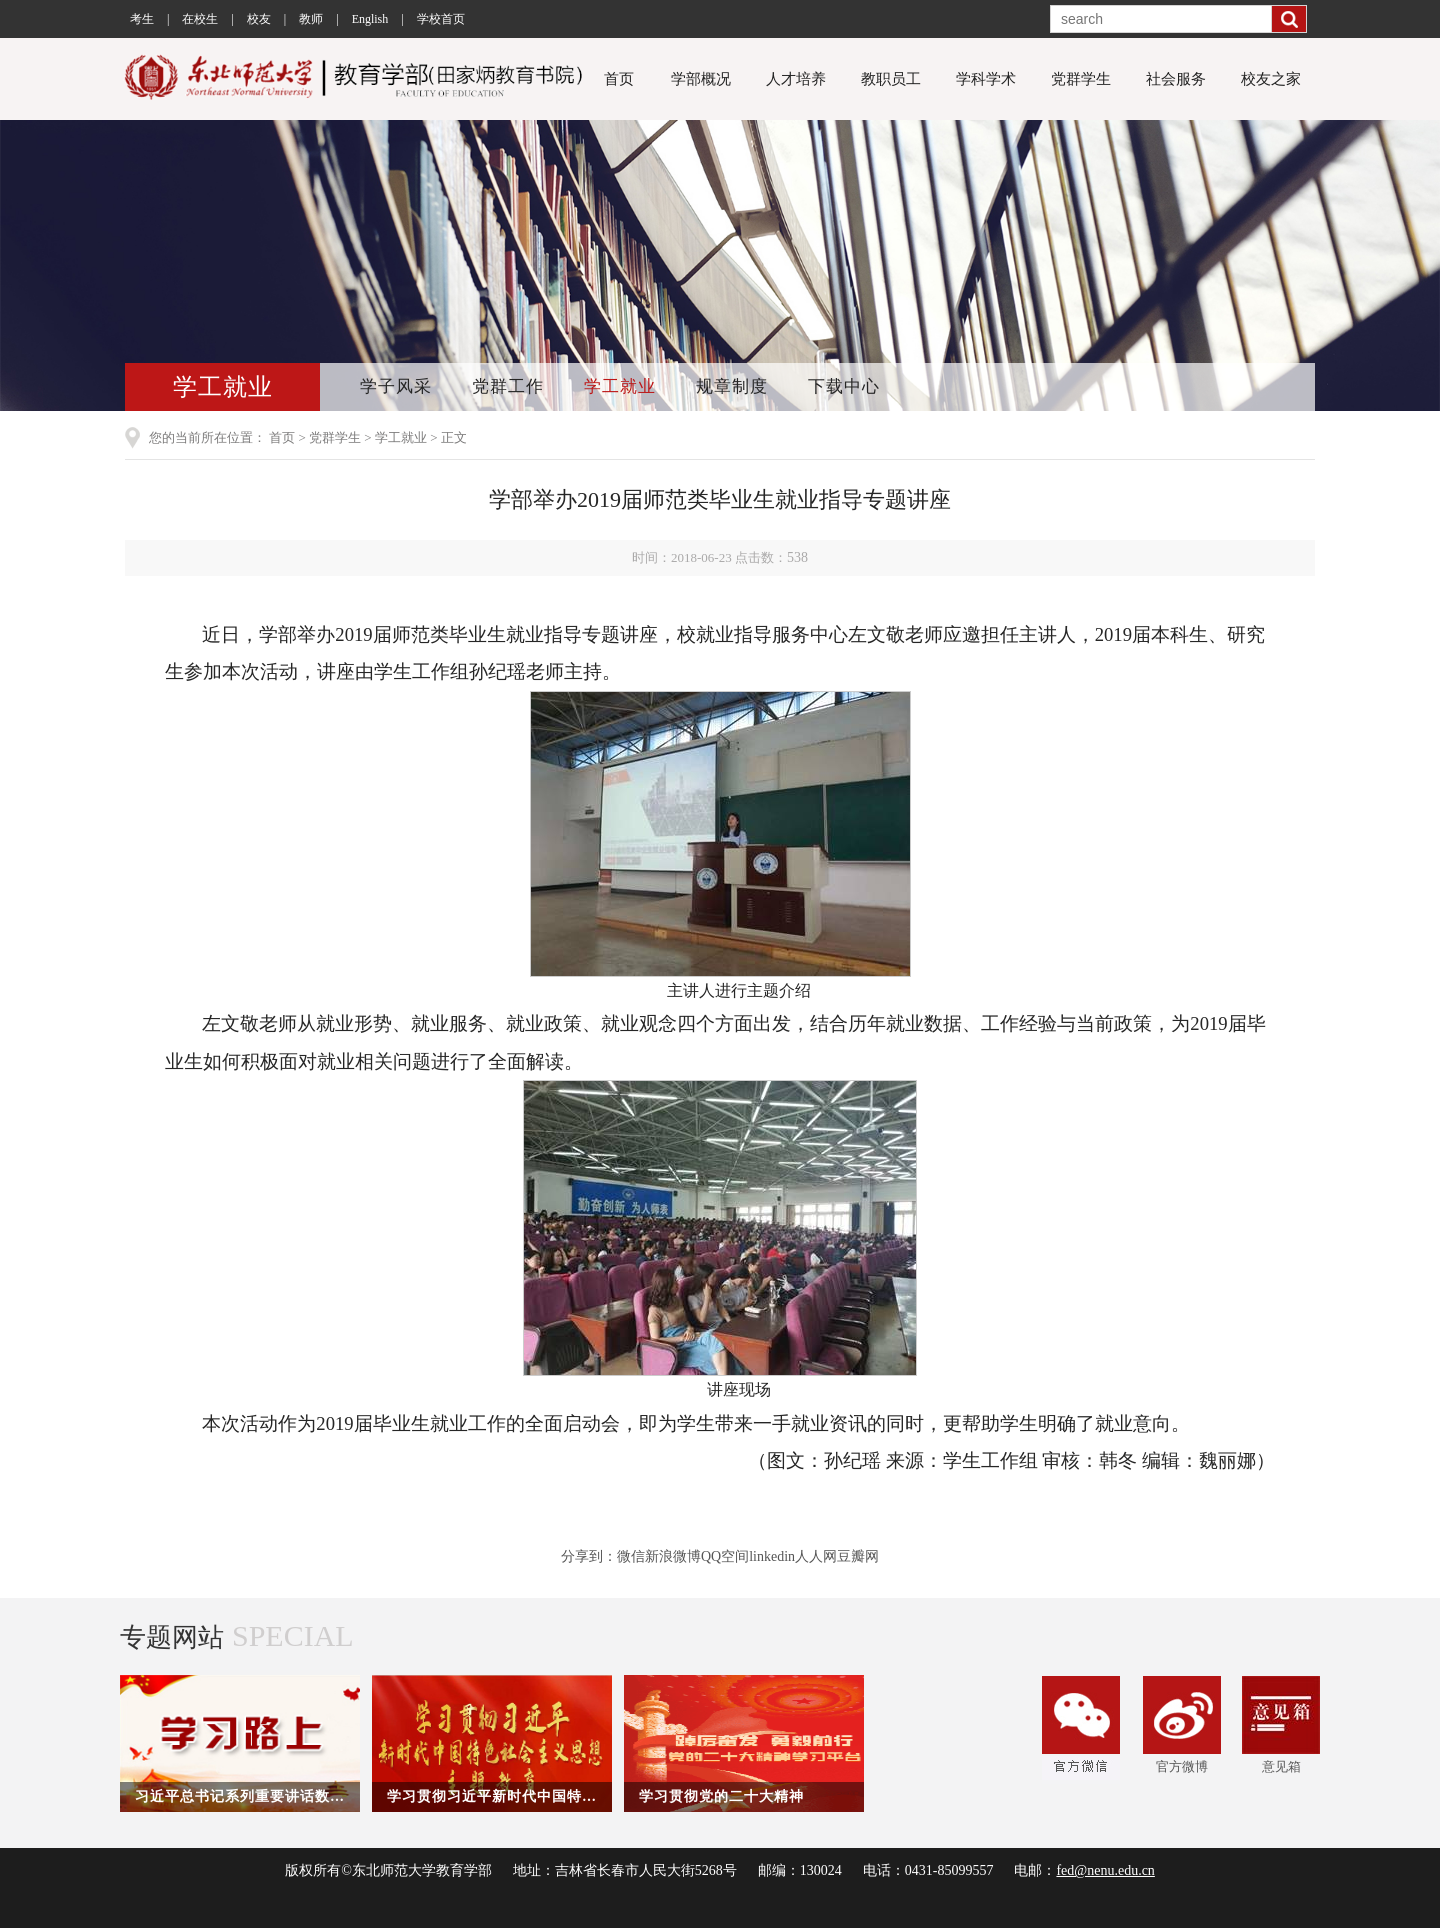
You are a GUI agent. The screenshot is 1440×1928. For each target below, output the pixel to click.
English (370, 19)
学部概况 (701, 79)
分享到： (589, 1556)
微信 (631, 1556)
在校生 (200, 19)
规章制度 (732, 386)
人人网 (816, 1556)
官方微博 (1182, 1725)
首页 (619, 79)
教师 (311, 19)
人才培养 (796, 79)
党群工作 (508, 386)
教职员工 (891, 79)
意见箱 (1281, 1725)
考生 (142, 19)
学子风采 (396, 386)
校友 (259, 19)
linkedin (772, 1556)
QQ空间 (725, 1556)
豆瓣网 (858, 1556)
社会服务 (1176, 79)
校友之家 (1271, 79)
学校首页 (441, 19)
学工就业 (620, 386)
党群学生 (1081, 79)
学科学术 (986, 79)
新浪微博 (673, 1556)
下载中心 (844, 386)
